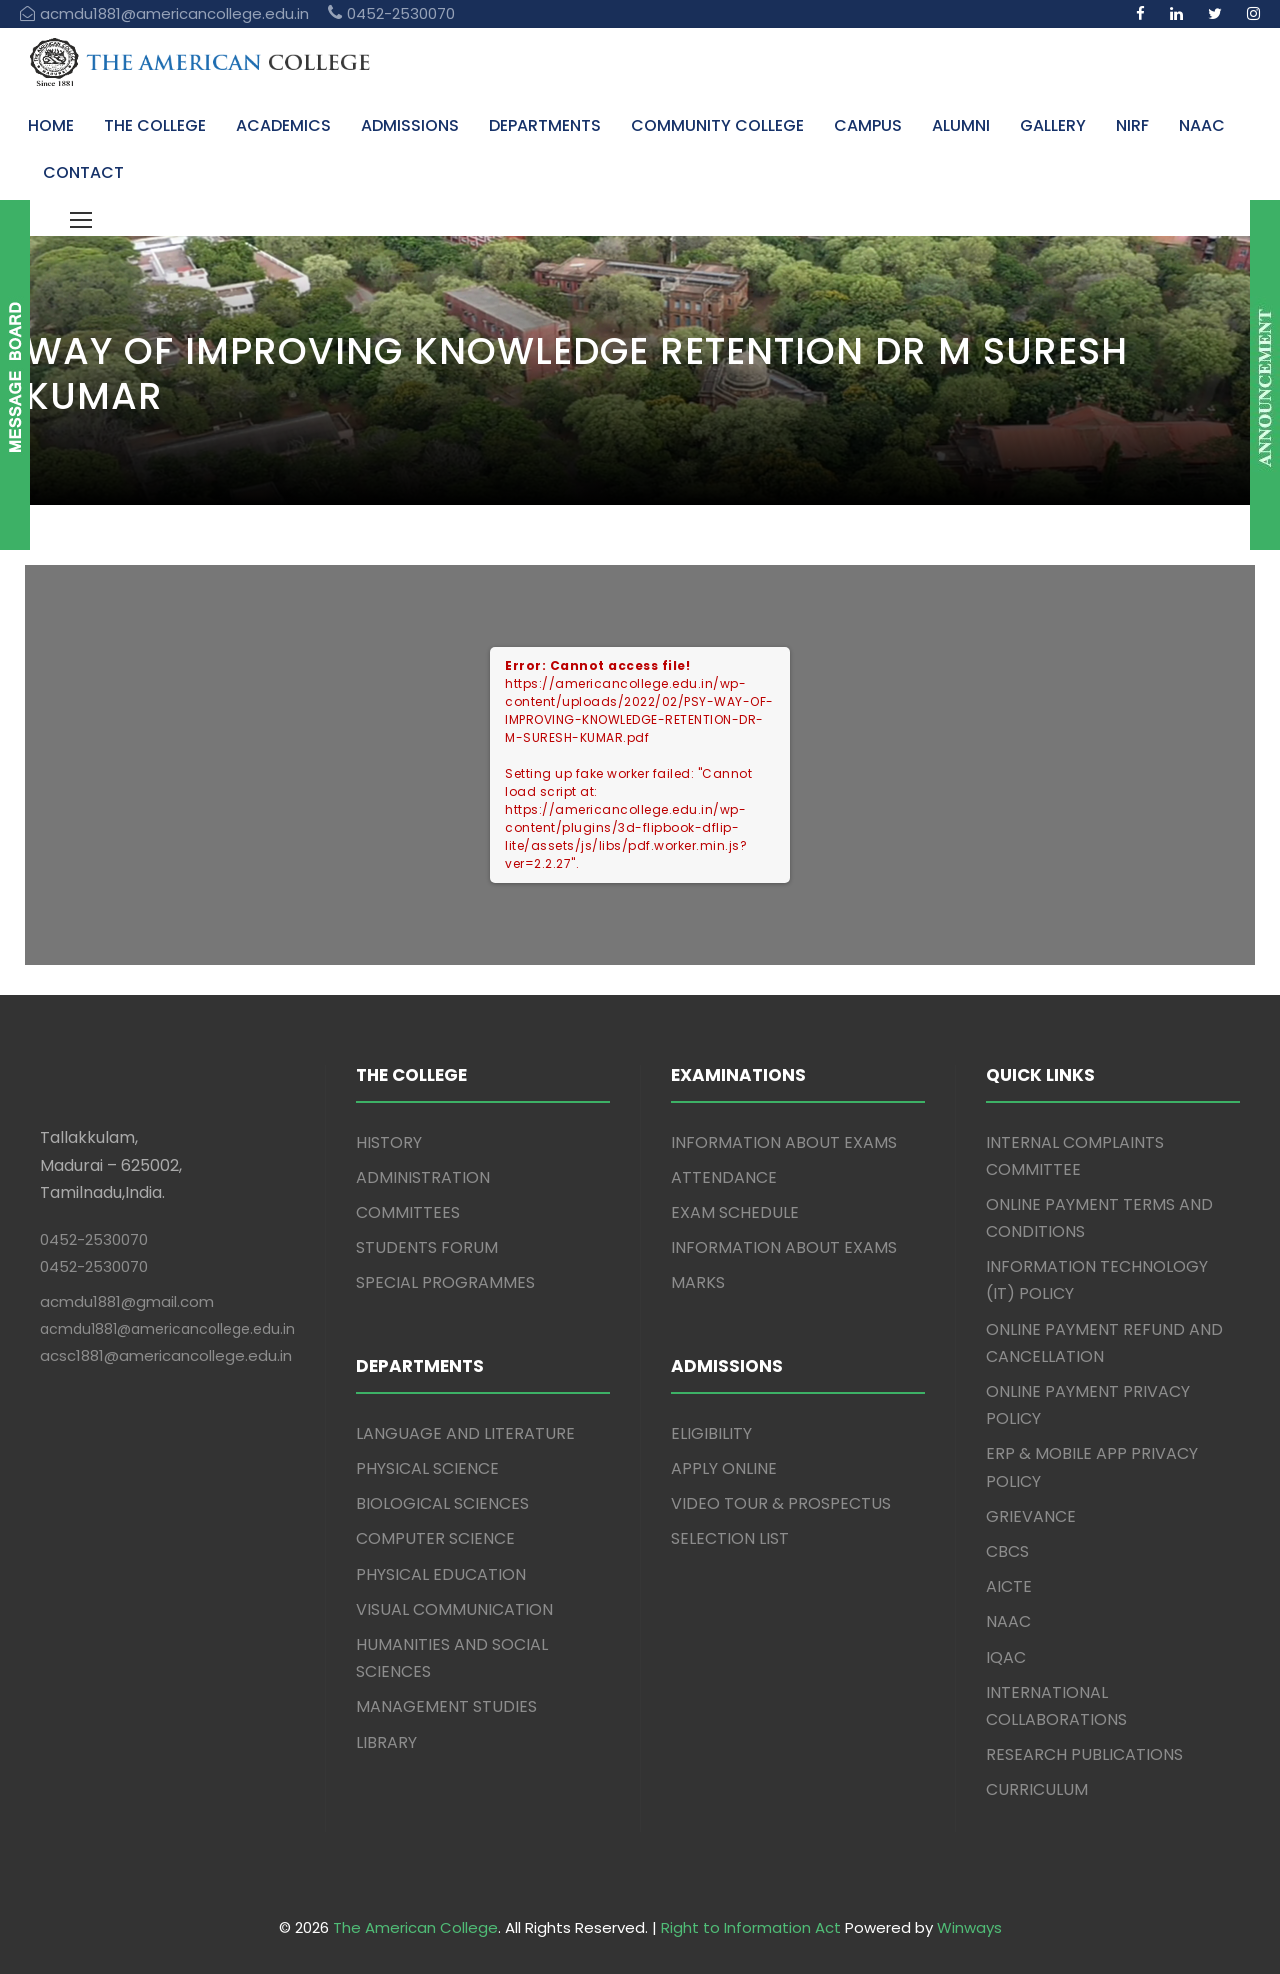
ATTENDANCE (724, 1177)
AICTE (1009, 1586)
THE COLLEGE (155, 125)
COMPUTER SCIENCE (435, 1538)
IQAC (1006, 1657)
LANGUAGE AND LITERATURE (465, 1433)
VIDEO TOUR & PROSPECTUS (781, 1503)
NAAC (1202, 125)
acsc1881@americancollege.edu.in (166, 1355)
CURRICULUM (1037, 1789)
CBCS (1007, 1551)
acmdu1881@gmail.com (127, 1301)
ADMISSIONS (410, 125)
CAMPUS (868, 125)
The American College (415, 1927)
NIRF (1132, 125)
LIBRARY (386, 1742)
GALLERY (1053, 125)
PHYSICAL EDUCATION (441, 1574)
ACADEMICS (283, 125)
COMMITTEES (408, 1212)
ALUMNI (961, 125)
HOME (51, 125)
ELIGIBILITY (711, 1433)
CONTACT (83, 172)
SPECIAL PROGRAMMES (445, 1282)
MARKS (698, 1282)
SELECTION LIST (730, 1538)
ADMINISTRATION (423, 1177)
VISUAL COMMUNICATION (454, 1609)
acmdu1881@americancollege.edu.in (167, 1329)
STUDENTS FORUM (427, 1247)
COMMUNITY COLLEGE (717, 125)
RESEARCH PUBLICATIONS (1084, 1754)
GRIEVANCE (1031, 1516)
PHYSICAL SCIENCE (427, 1468)
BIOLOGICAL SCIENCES (442, 1503)
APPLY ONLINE (724, 1468)
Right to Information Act (751, 1927)
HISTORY (389, 1142)
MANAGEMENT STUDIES (446, 1706)
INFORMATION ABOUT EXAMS (784, 1142)
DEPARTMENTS (545, 125)
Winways (969, 1927)
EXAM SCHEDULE (735, 1212)
